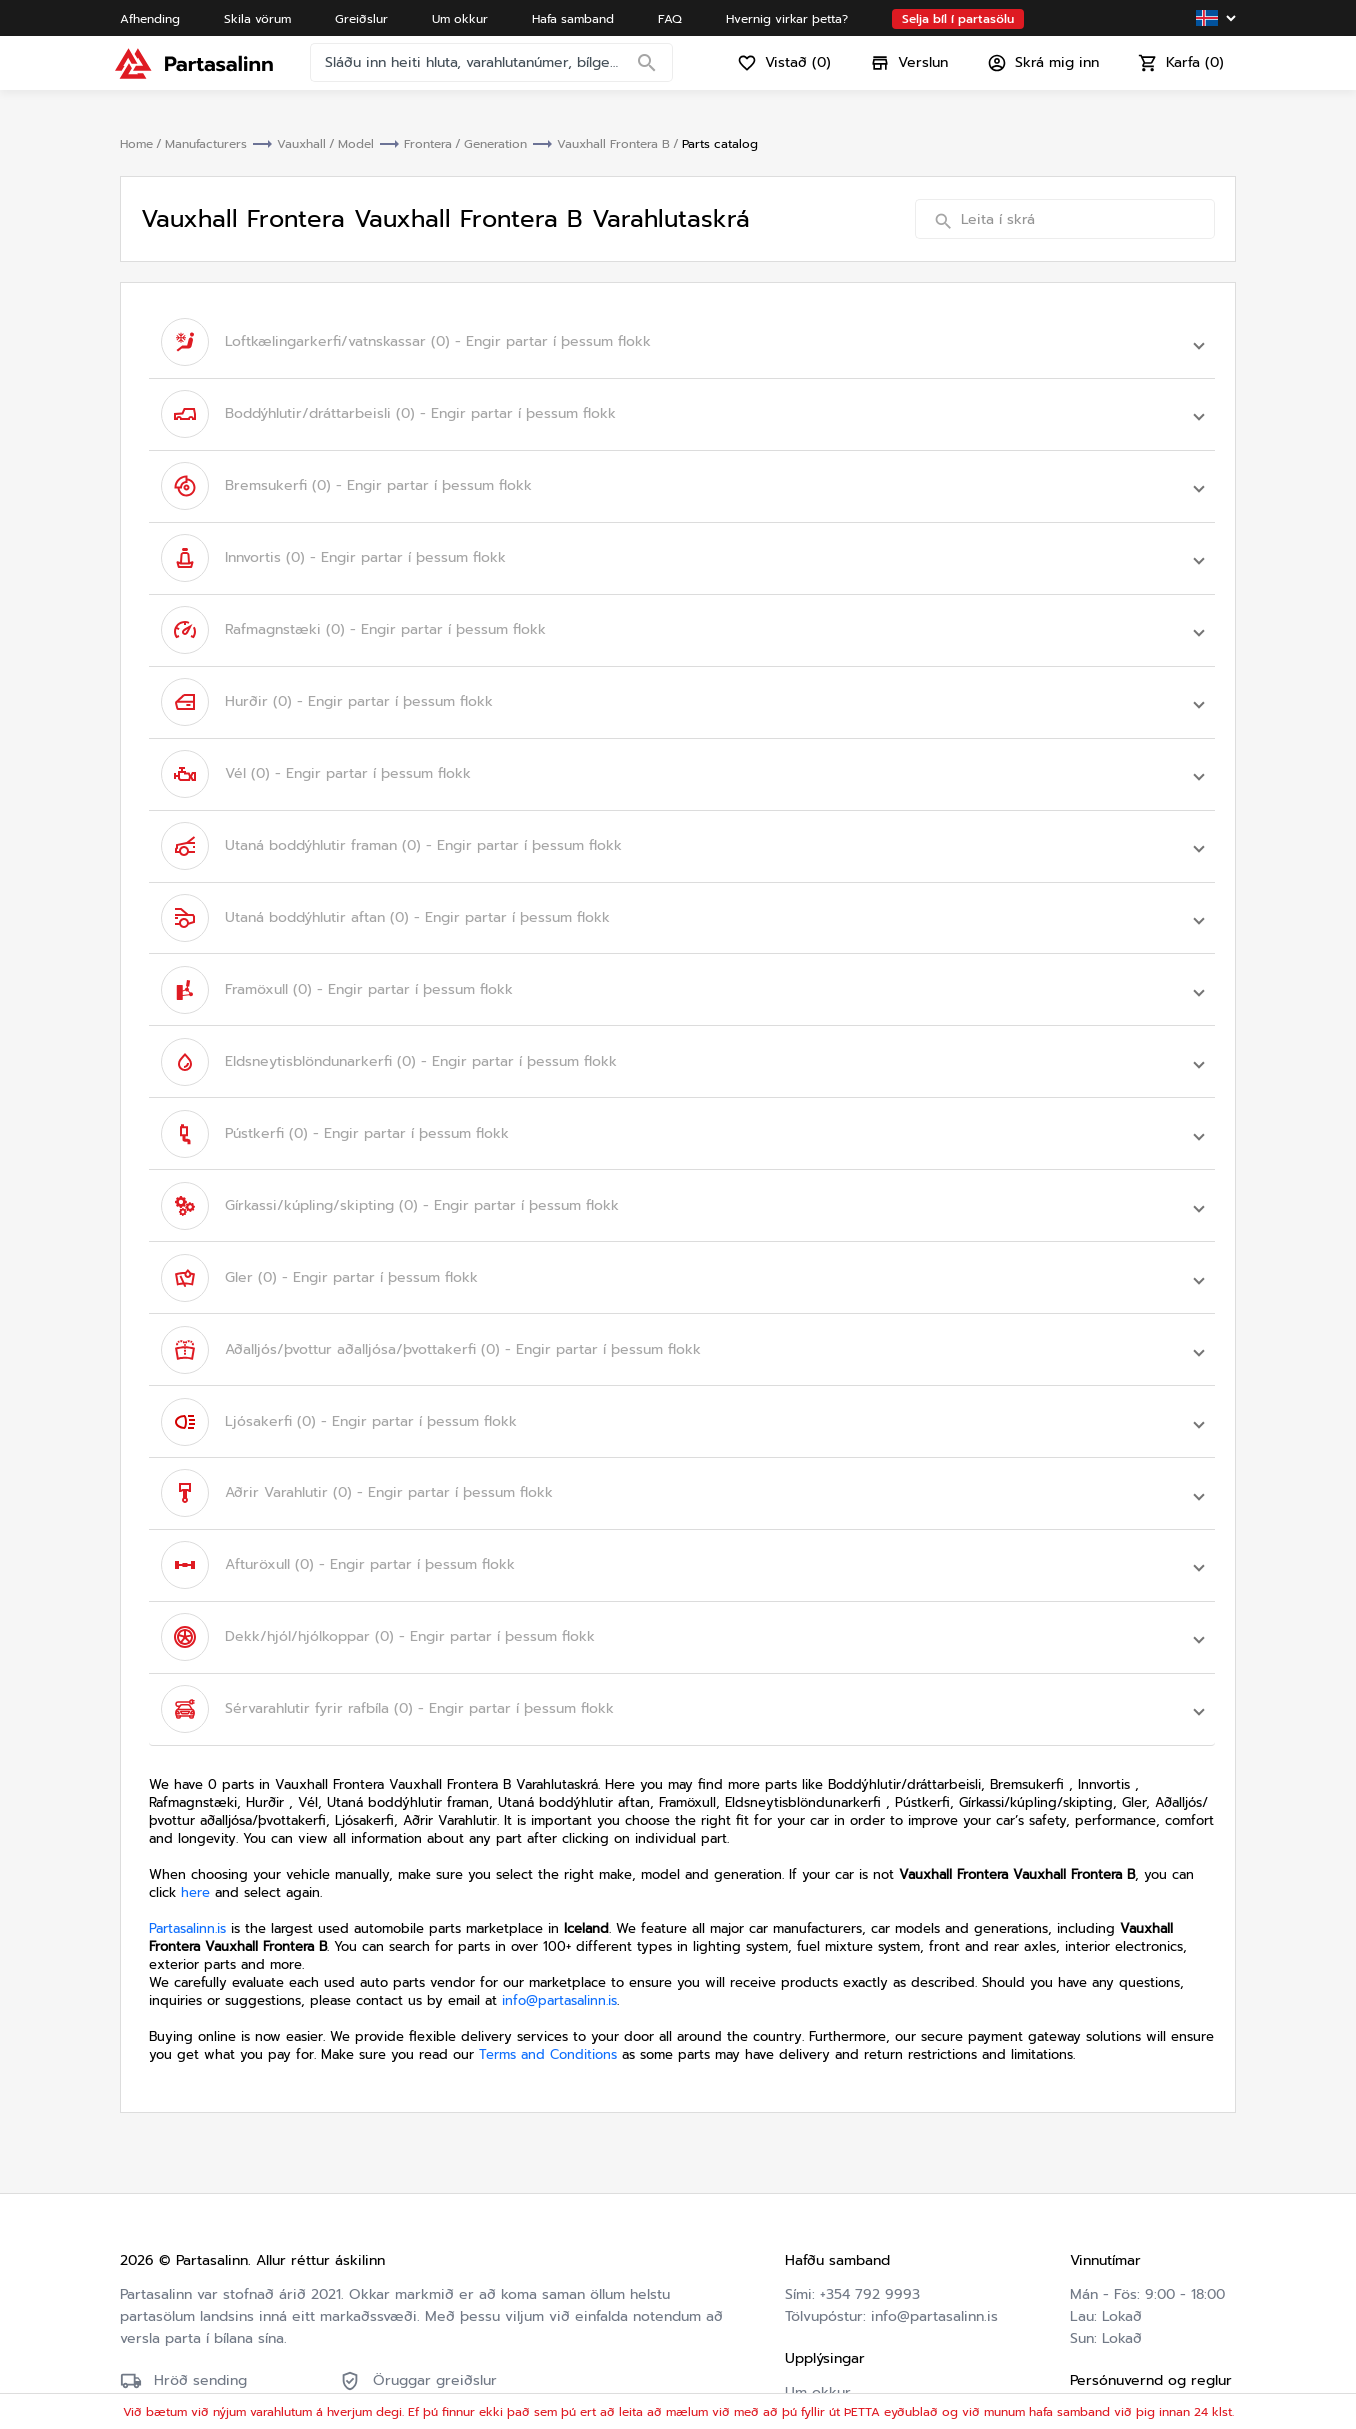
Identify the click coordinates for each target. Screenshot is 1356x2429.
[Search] (652, 75)
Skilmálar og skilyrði (1138, 2275)
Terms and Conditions (548, 1915)
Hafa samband (833, 2275)
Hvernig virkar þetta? (857, 2319)
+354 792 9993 (870, 2155)
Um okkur (818, 2253)
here (195, 1753)
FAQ (798, 2297)
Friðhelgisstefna (1124, 2297)
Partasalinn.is (187, 1789)
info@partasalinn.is (559, 1861)
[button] (682, 339)
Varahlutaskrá (830, 2341)
